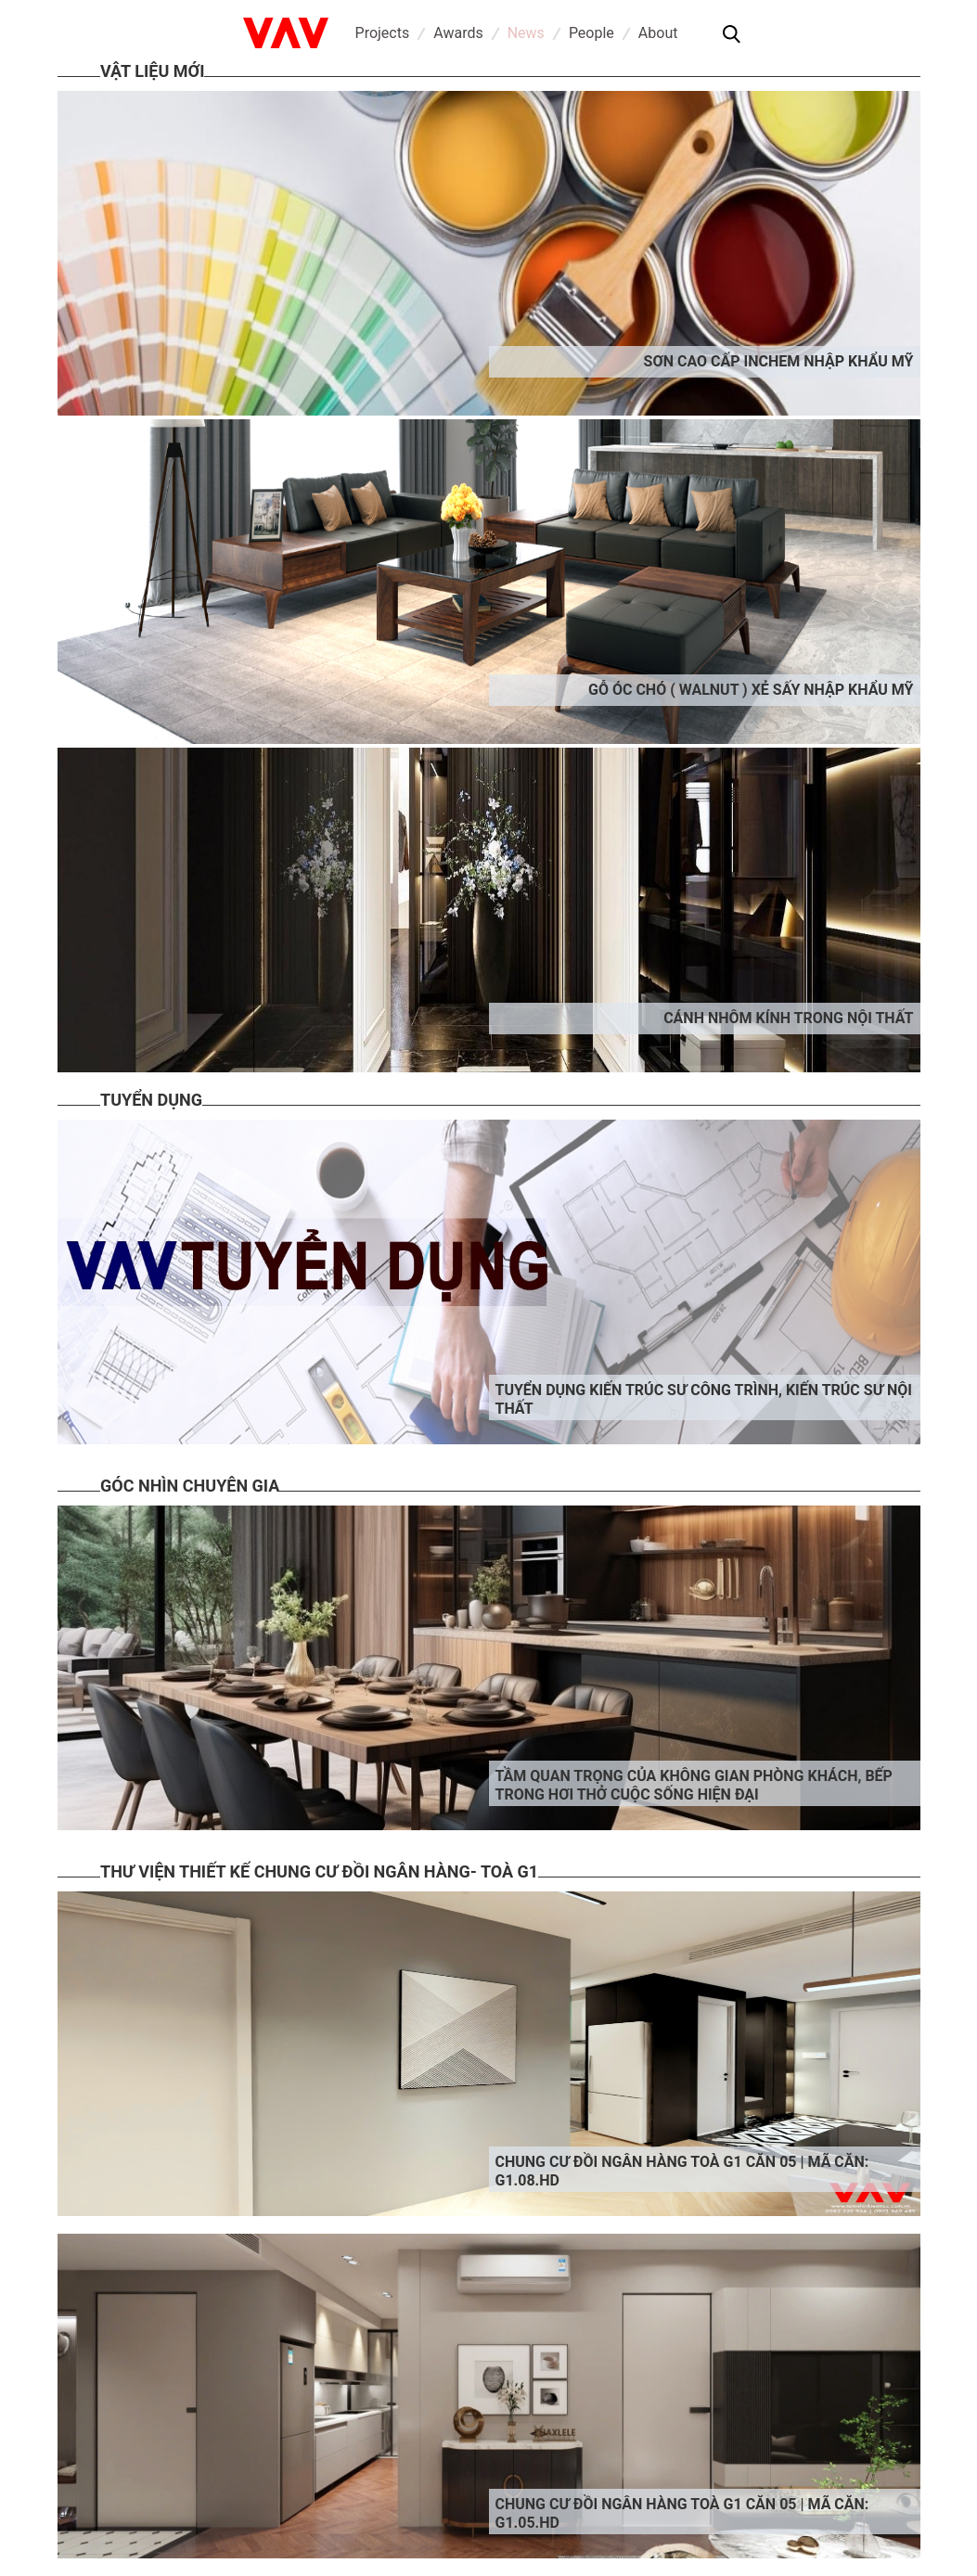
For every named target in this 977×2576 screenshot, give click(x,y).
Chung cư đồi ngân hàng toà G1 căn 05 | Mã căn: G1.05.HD (682, 2513)
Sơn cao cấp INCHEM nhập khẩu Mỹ (779, 361)
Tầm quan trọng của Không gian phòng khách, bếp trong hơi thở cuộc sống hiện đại (694, 1785)
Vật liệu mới (152, 71)
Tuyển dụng (151, 1099)
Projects (382, 33)
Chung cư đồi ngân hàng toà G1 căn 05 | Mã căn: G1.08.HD (682, 2171)
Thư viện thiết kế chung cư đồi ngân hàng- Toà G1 (319, 1871)
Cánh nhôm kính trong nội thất (788, 1018)
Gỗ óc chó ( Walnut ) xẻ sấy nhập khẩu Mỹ (751, 689)
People (591, 33)
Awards (457, 33)
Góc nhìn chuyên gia (189, 1485)
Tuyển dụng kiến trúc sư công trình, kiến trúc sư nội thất (704, 1399)
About (658, 33)
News (526, 33)
